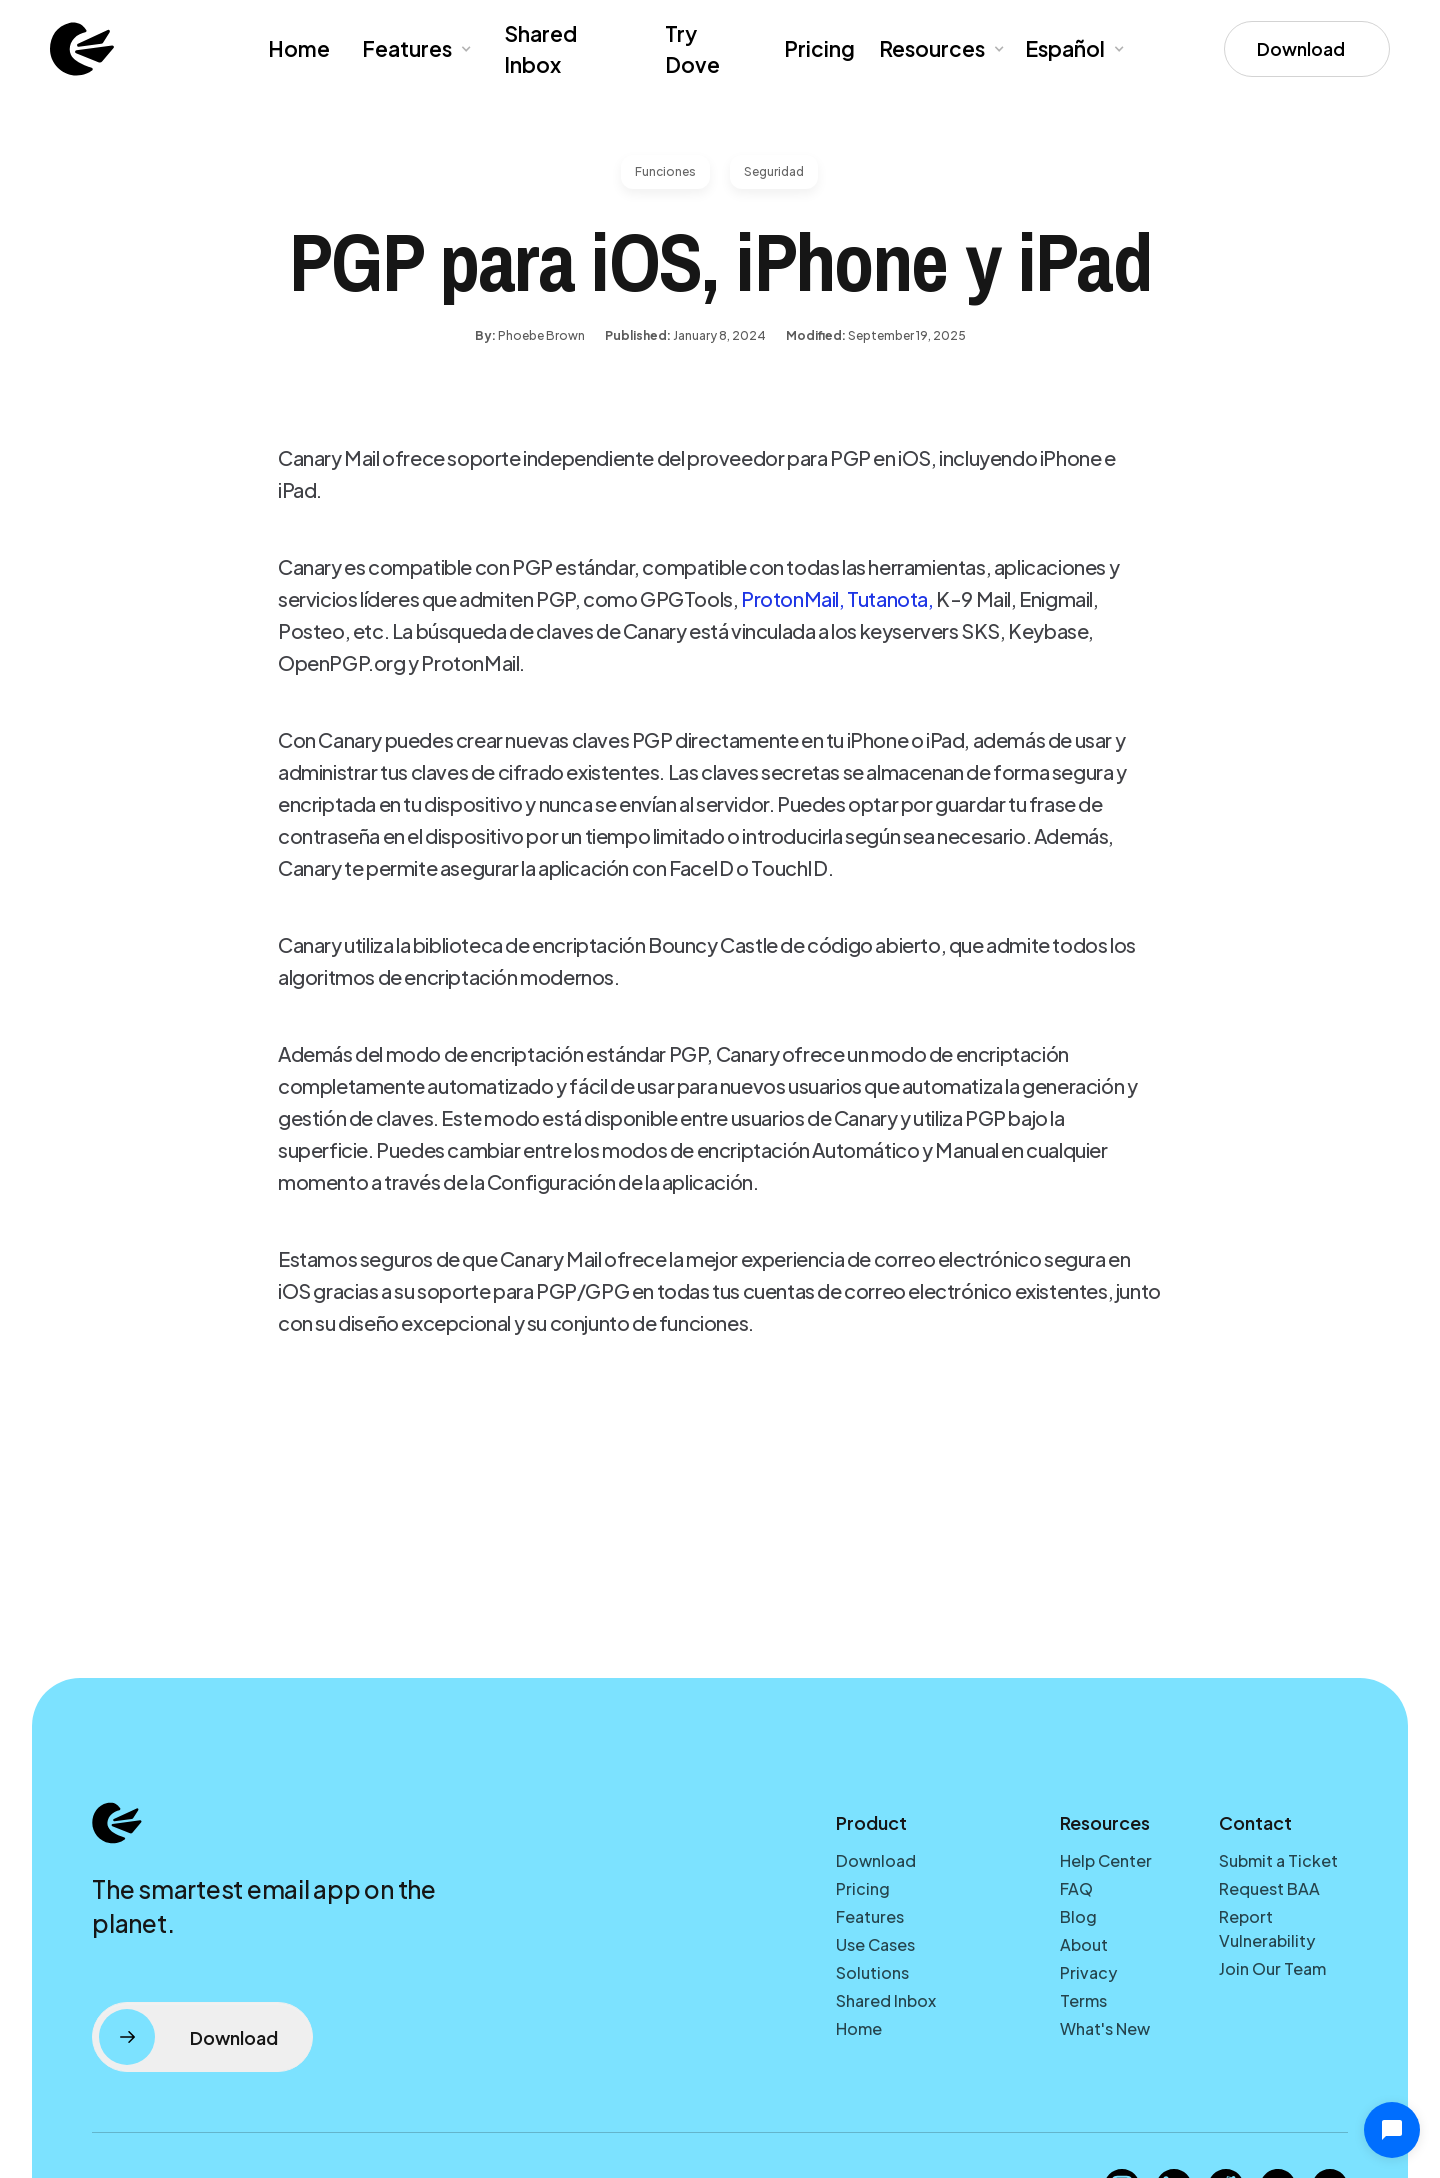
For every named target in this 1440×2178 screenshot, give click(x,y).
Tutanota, (890, 598)
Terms (1083, 2000)
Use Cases (875, 1944)
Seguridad (774, 171)
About (1084, 1944)
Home (299, 48)
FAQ (1076, 1888)
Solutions (872, 1972)
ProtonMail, (793, 598)
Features (407, 48)
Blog (1078, 1916)
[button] (415, 49)
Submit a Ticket (1278, 1860)
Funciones (665, 171)
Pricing (819, 48)
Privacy (1088, 1972)
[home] (82, 49)
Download (876, 1860)
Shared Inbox (540, 49)
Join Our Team (1272, 1968)
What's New (1105, 2028)
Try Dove (692, 49)
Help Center (1106, 1860)
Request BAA (1269, 1888)
